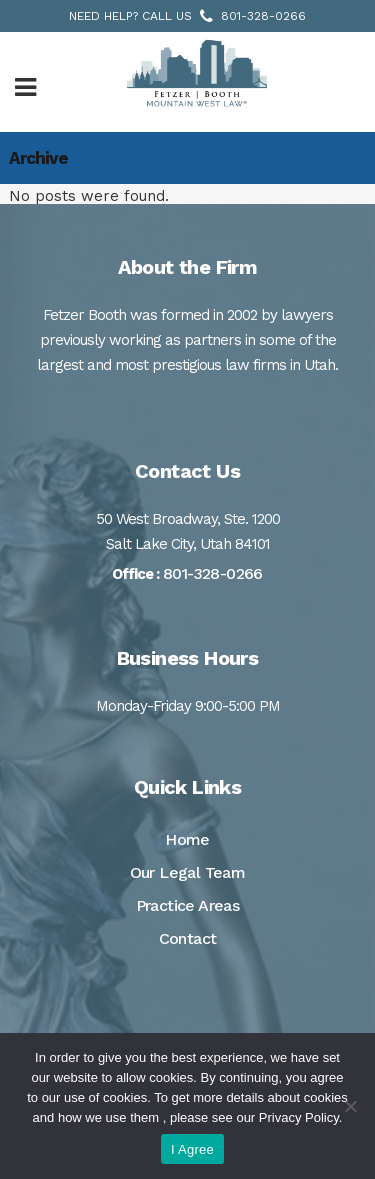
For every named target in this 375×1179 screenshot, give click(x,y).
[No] (350, 1106)
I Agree (192, 1149)
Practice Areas (188, 905)
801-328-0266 (263, 16)
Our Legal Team (188, 872)
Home (187, 839)
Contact (188, 938)
